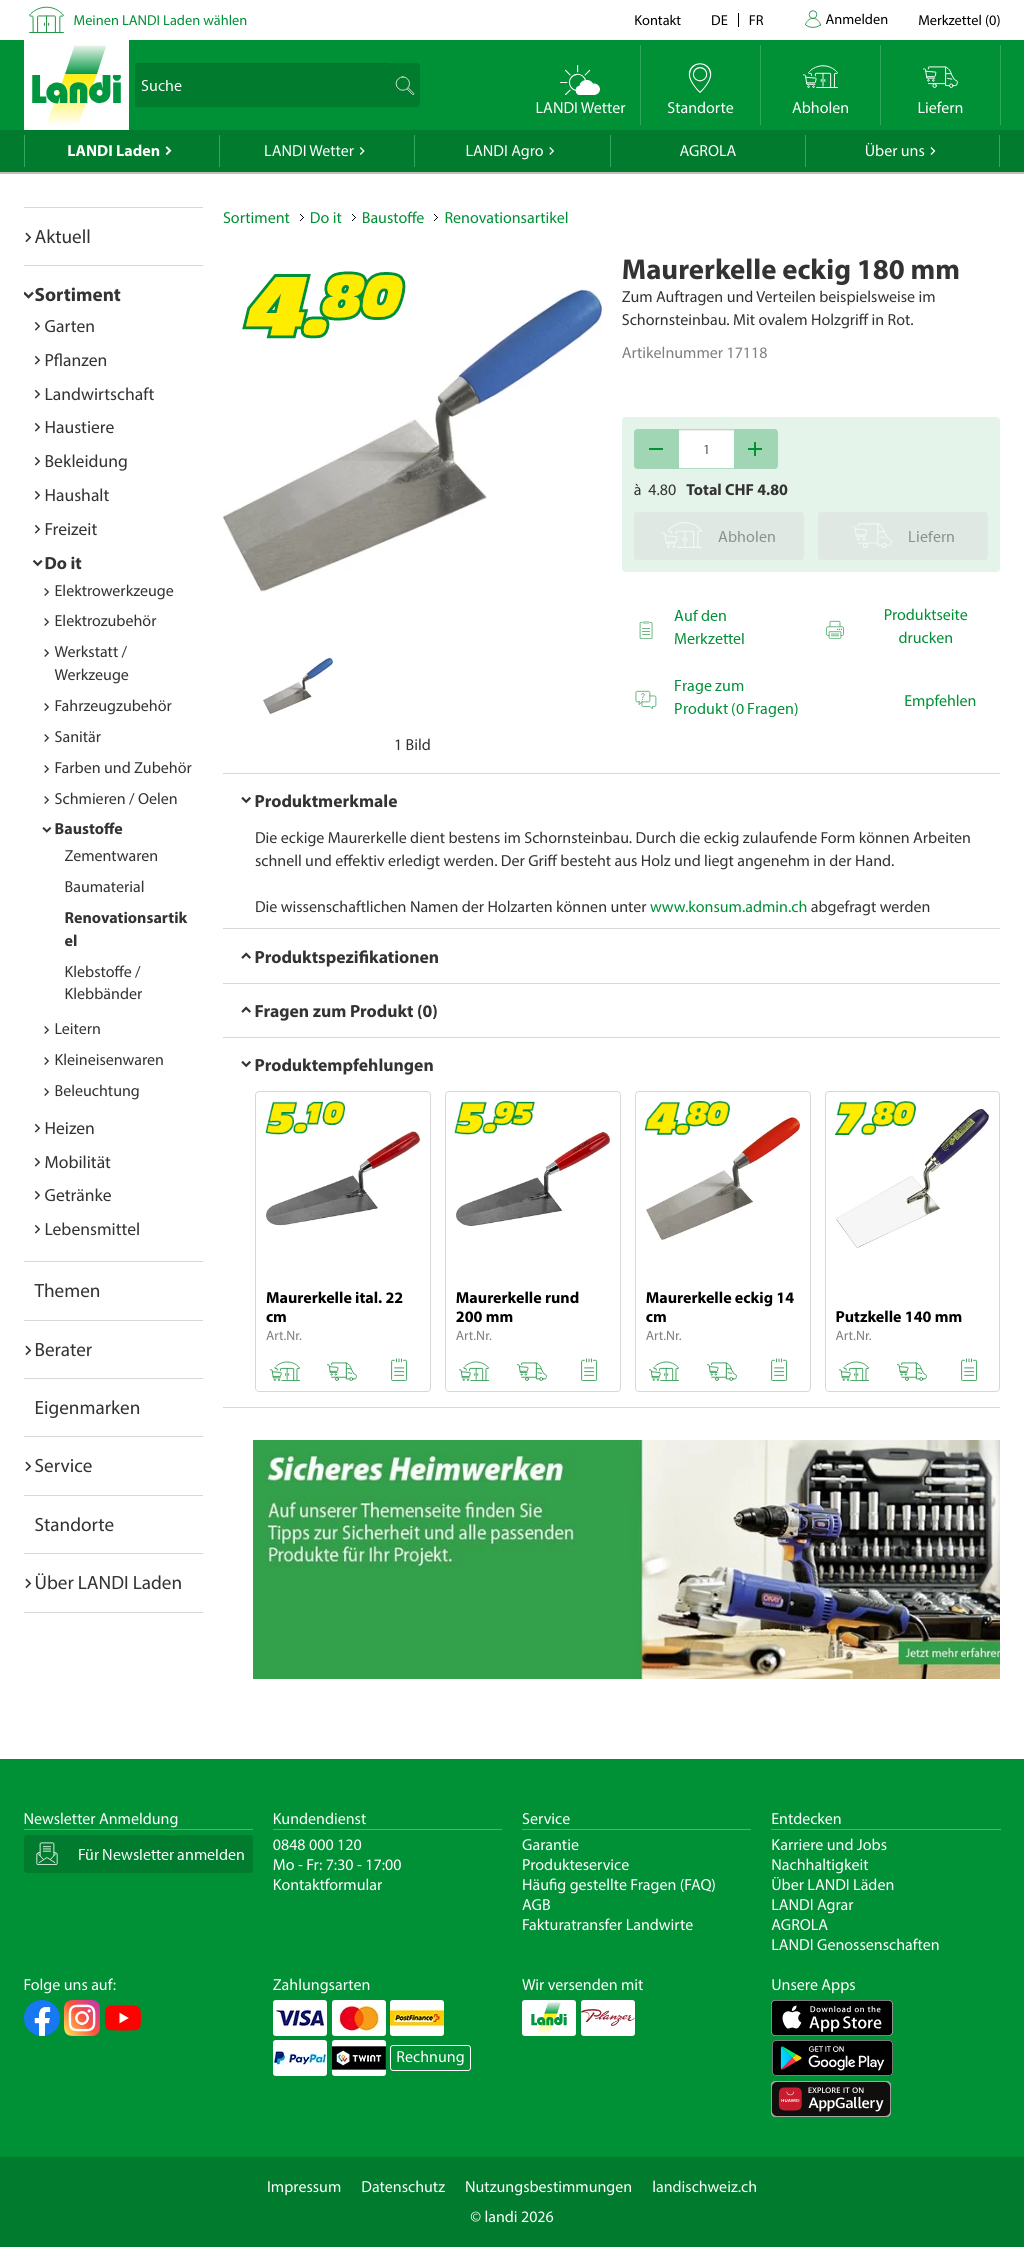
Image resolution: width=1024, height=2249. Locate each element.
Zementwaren (112, 856)
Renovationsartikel (506, 218)
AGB (536, 1905)
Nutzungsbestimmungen (548, 2187)
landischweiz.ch (704, 2187)
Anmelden (857, 18)
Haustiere (80, 426)
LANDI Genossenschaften (855, 1945)
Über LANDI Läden (832, 1885)
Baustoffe (89, 829)
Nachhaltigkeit (819, 1865)
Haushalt (77, 494)
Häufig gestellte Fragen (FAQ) (619, 1885)
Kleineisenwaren (109, 1060)
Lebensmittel (93, 1228)
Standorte (75, 1524)
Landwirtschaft (100, 393)
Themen (68, 1290)
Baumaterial (105, 887)
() (959, 19)
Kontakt (657, 19)
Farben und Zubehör (123, 768)
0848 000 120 (317, 1845)
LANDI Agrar (812, 1905)
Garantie (550, 1845)
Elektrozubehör (106, 621)
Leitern (78, 1029)
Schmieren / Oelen (116, 799)
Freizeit (71, 528)
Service (64, 1465)
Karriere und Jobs (829, 1845)
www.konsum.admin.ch (728, 907)
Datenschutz (403, 2187)
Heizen (70, 1127)
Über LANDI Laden (109, 1582)
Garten (70, 325)
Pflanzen (76, 359)
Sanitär (78, 737)
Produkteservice (575, 1865)
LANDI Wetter (309, 151)
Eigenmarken (88, 1407)
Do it (63, 562)
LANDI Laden (113, 151)
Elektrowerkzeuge (114, 591)
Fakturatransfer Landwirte (607, 1925)
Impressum (304, 2187)
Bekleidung (86, 460)
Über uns (895, 151)
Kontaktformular (328, 1885)
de (719, 19)
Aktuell (63, 236)
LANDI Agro (504, 151)
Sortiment (78, 294)
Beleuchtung (97, 1091)
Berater (64, 1349)
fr (756, 19)
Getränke (78, 1194)
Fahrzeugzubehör (113, 706)
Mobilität (78, 1161)
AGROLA (707, 151)
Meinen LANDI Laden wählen (161, 19)
